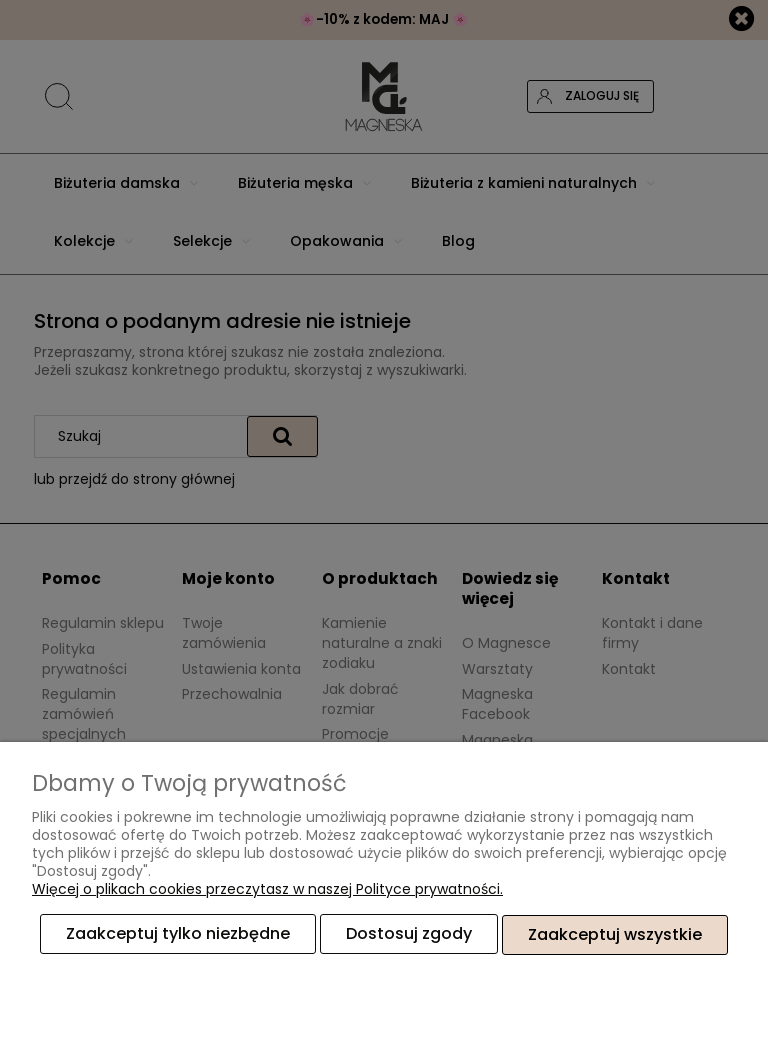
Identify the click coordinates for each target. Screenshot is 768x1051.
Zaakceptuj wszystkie (615, 934)
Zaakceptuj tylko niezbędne (178, 934)
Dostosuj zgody (409, 934)
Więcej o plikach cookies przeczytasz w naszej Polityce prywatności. (267, 890)
